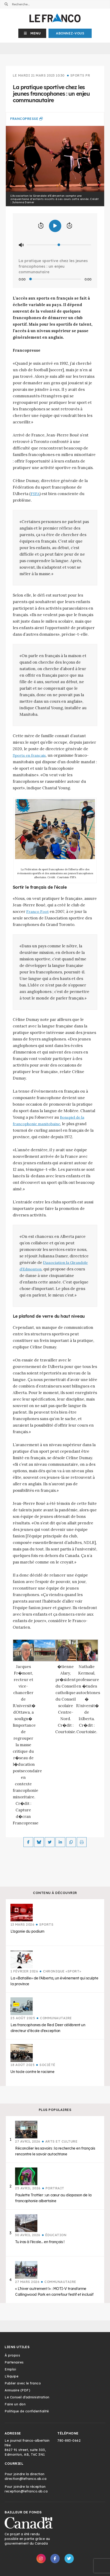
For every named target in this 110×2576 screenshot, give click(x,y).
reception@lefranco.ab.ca (26, 2491)
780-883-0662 (69, 2440)
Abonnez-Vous (70, 33)
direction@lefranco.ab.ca (25, 2479)
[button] (32, 33)
